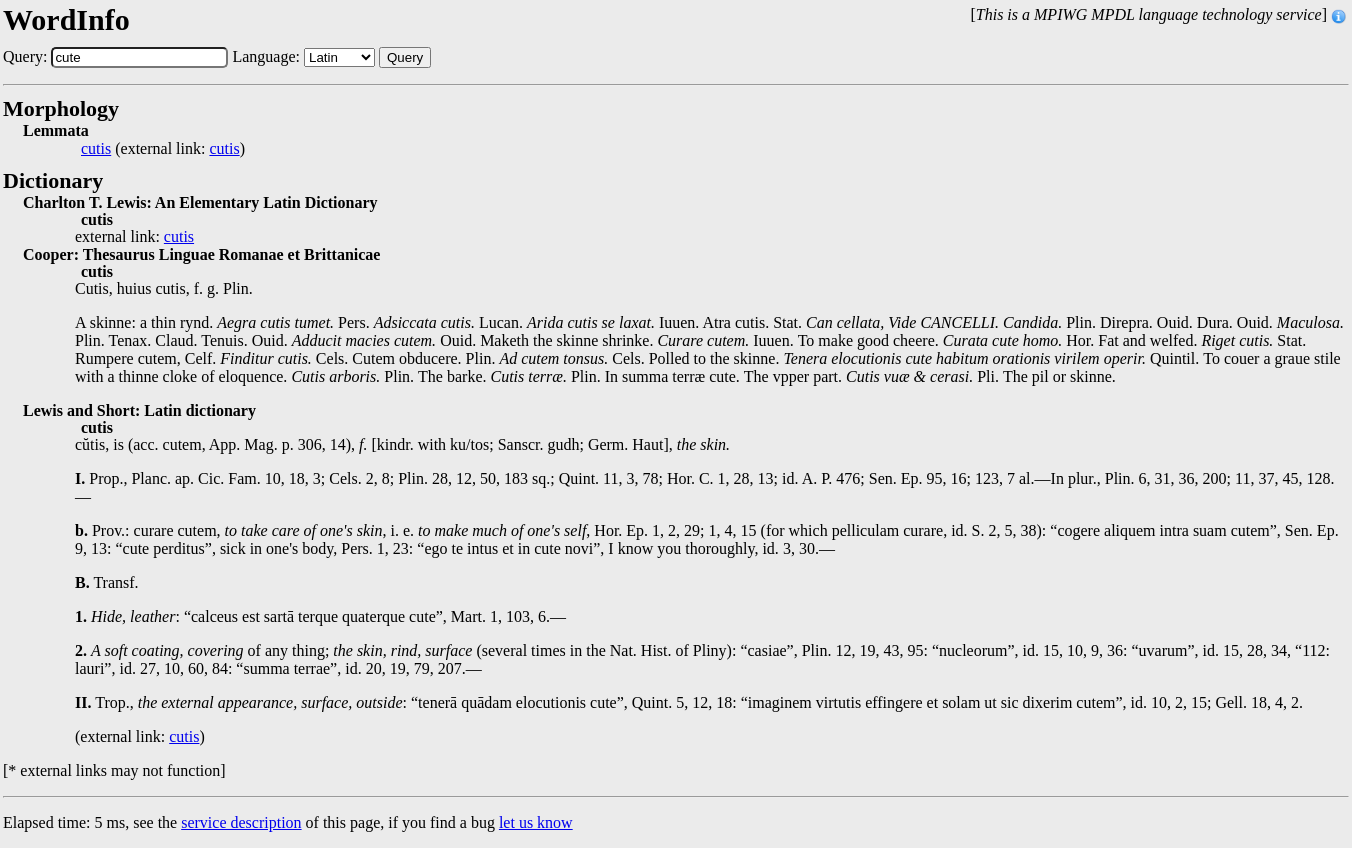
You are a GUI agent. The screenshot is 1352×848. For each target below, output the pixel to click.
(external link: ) (163, 149)
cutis (96, 149)
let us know (536, 822)
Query (405, 57)
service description (241, 822)
